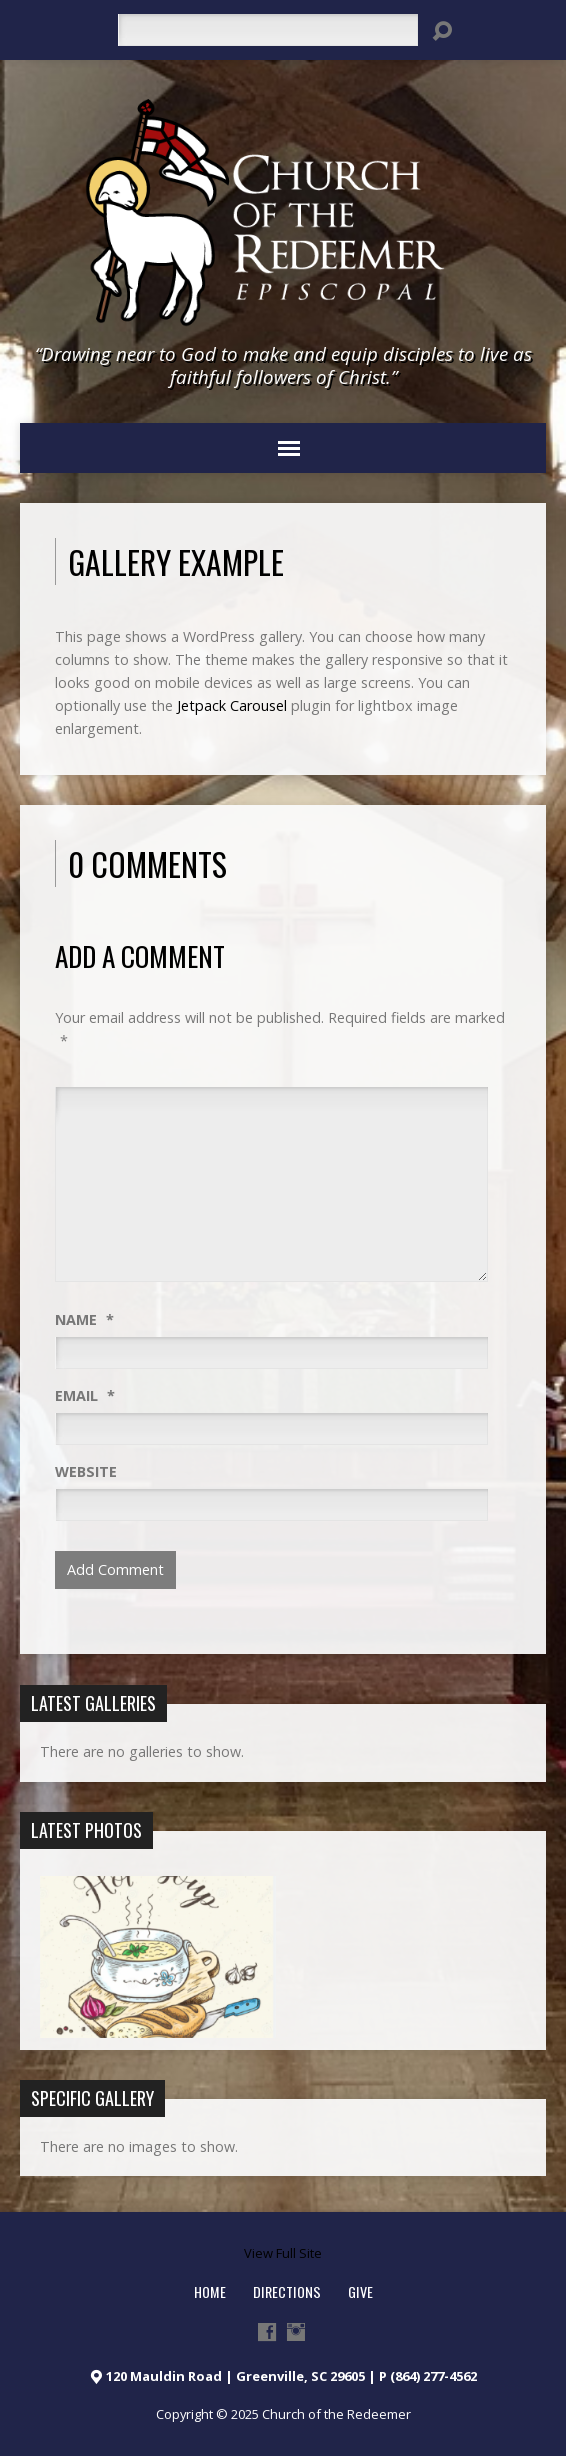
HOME (210, 2291)
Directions (287, 2291)
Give (360, 2291)
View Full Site (283, 2253)
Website (86, 1471)
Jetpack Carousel (232, 705)
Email (85, 1395)
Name (84, 1319)
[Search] (268, 30)
